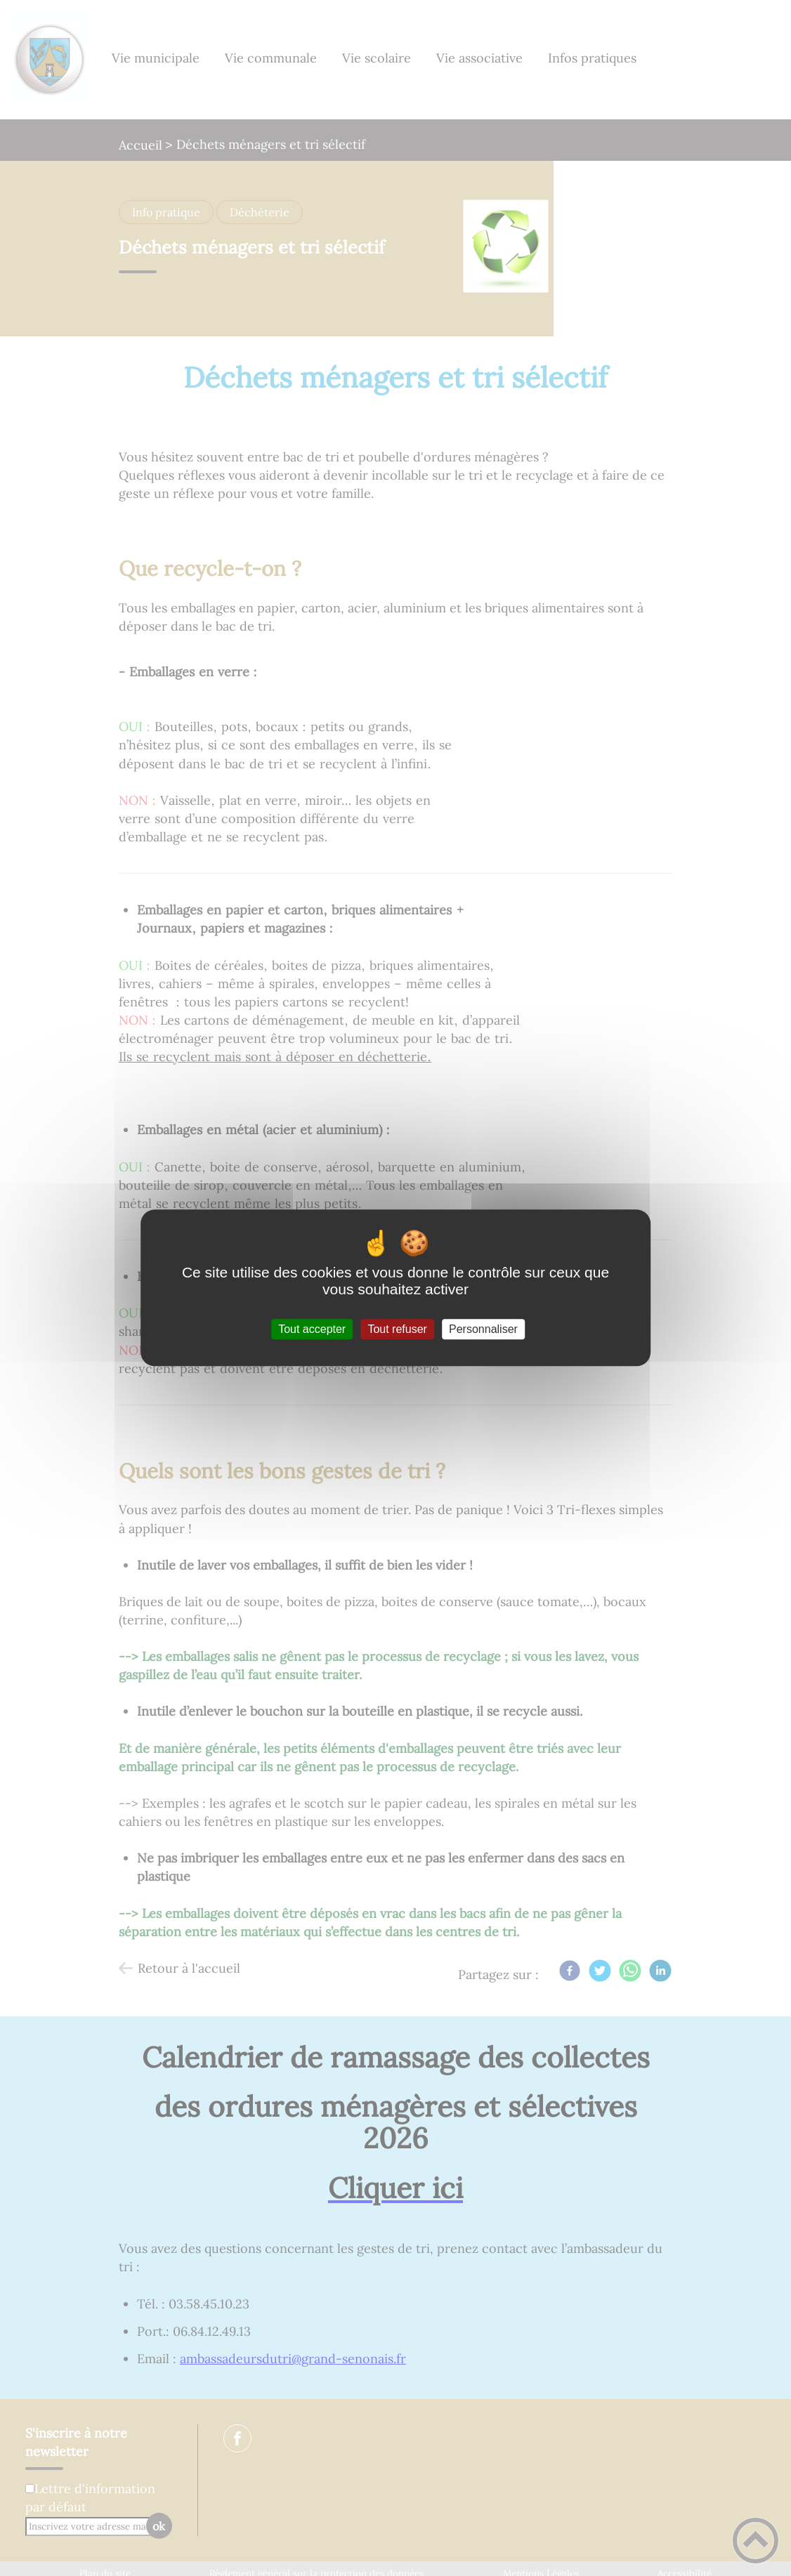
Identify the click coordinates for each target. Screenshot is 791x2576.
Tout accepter (312, 1329)
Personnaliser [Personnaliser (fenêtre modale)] (483, 1329)
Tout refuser (396, 1329)
